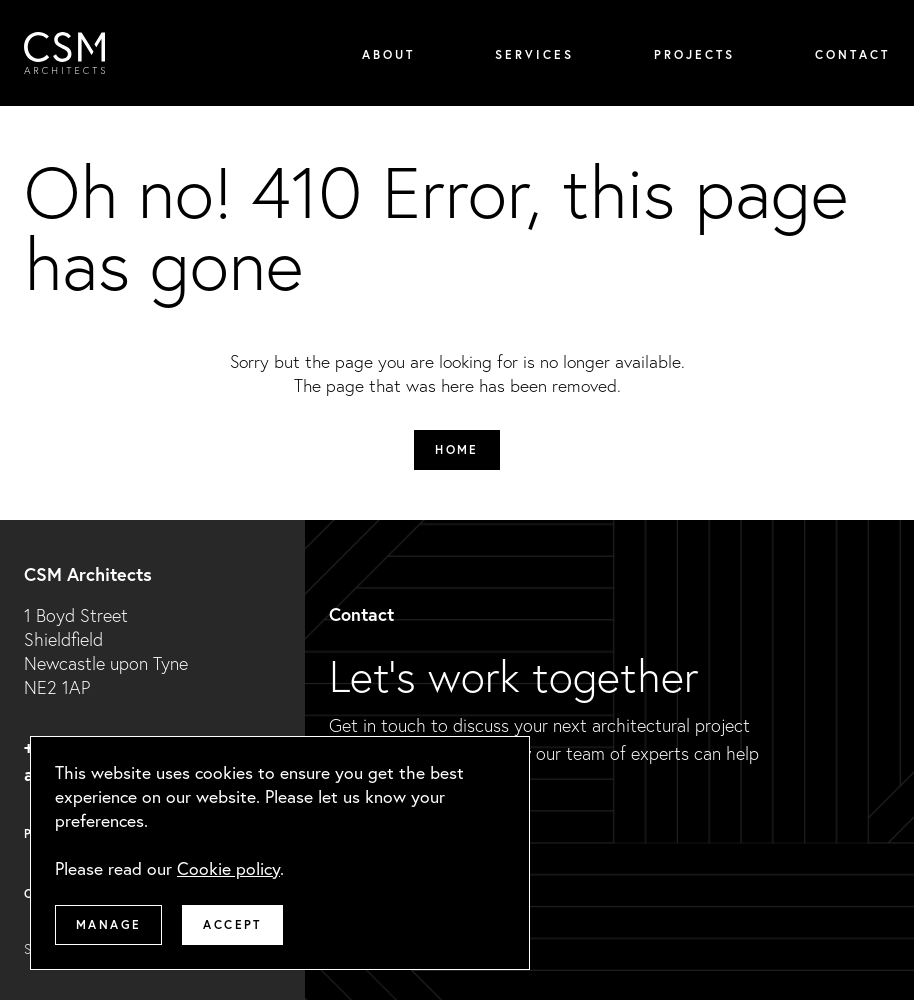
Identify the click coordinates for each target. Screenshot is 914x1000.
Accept (232, 924)
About (388, 54)
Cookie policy (228, 868)
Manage (108, 924)
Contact (852, 54)
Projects (694, 54)
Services (534, 54)
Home (457, 449)
